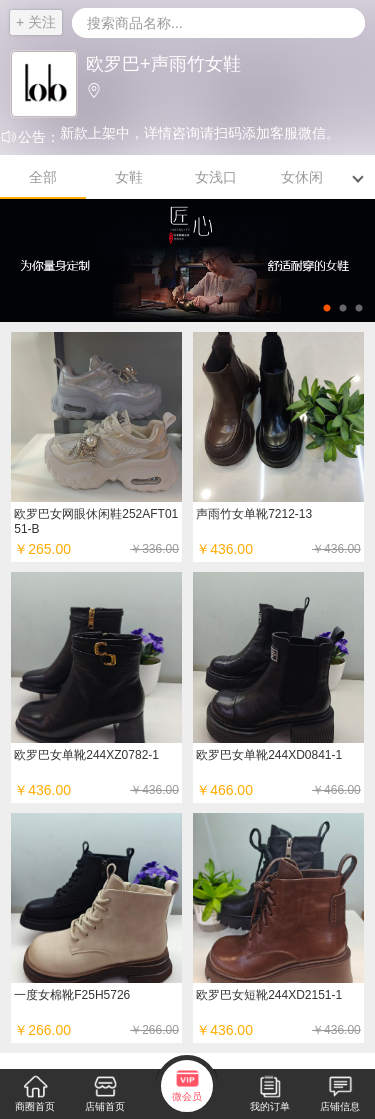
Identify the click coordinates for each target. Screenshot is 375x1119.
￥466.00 (278, 790)
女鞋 (129, 177)
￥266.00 (96, 1030)
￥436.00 (96, 790)
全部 (43, 177)
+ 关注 (36, 22)
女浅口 (216, 177)
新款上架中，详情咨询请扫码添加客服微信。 (200, 133)
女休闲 (302, 177)
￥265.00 (96, 549)
